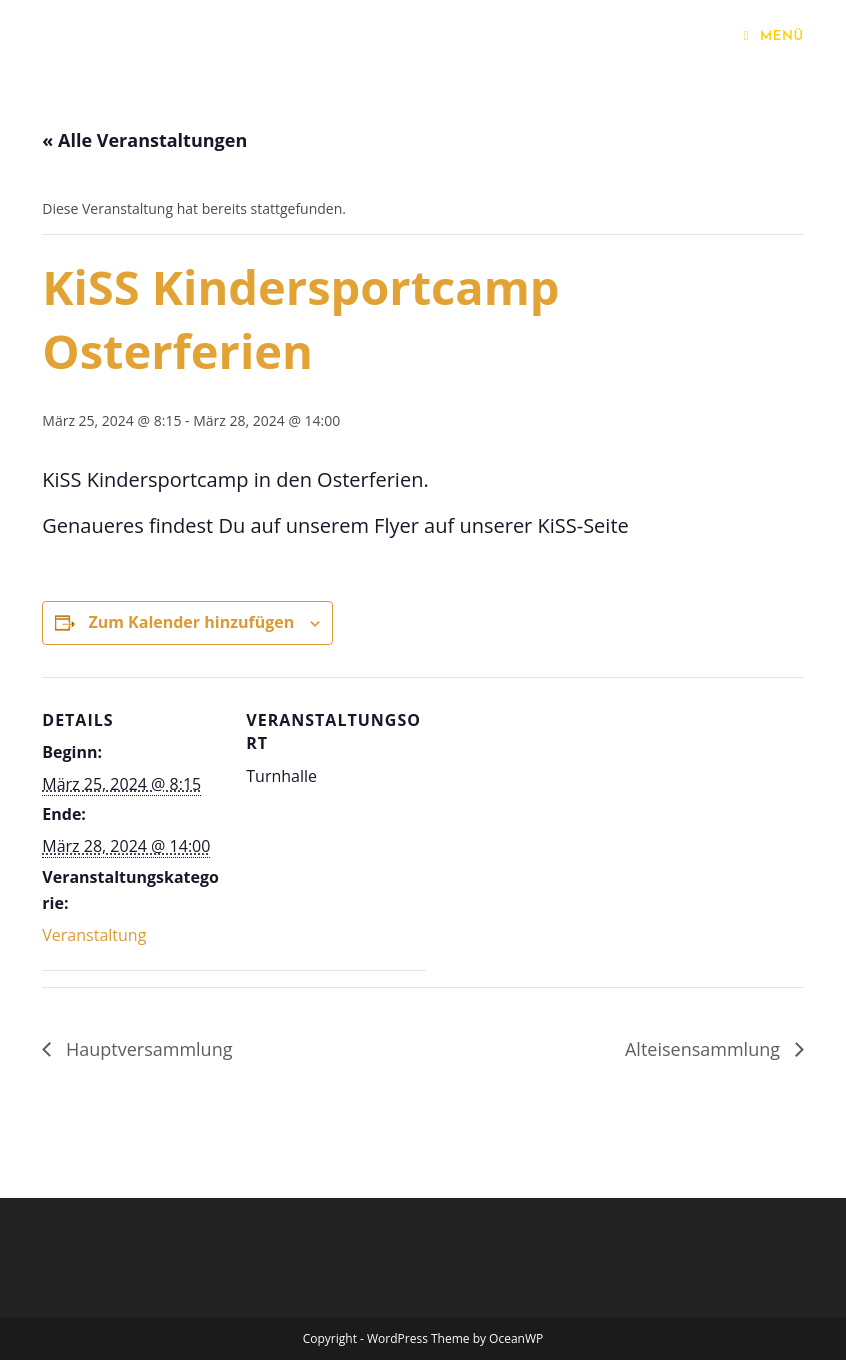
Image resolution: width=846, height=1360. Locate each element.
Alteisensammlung (705, 1049)
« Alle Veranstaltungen (144, 140)
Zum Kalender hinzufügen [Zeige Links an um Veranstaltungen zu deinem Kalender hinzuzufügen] (191, 622)
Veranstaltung (94, 935)
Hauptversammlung (146, 1049)
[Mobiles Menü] (774, 36)
